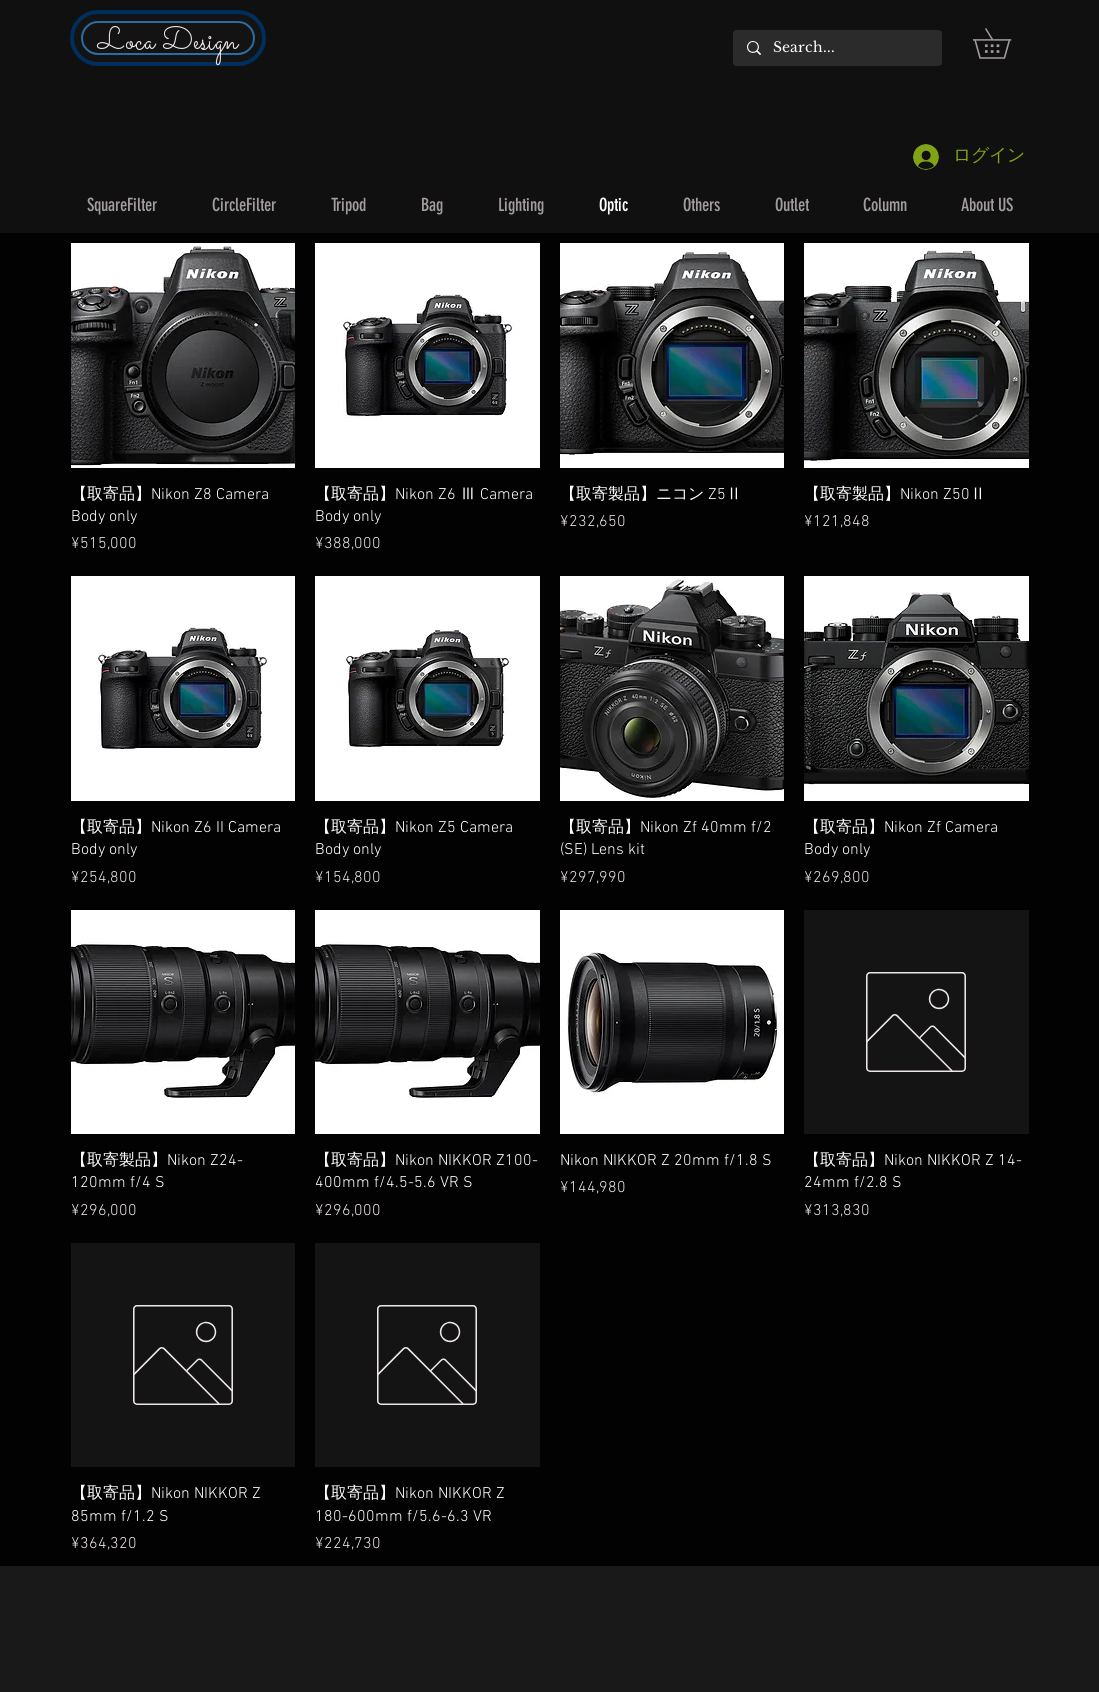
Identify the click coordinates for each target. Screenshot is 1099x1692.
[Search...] (836, 48)
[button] (1006, 43)
